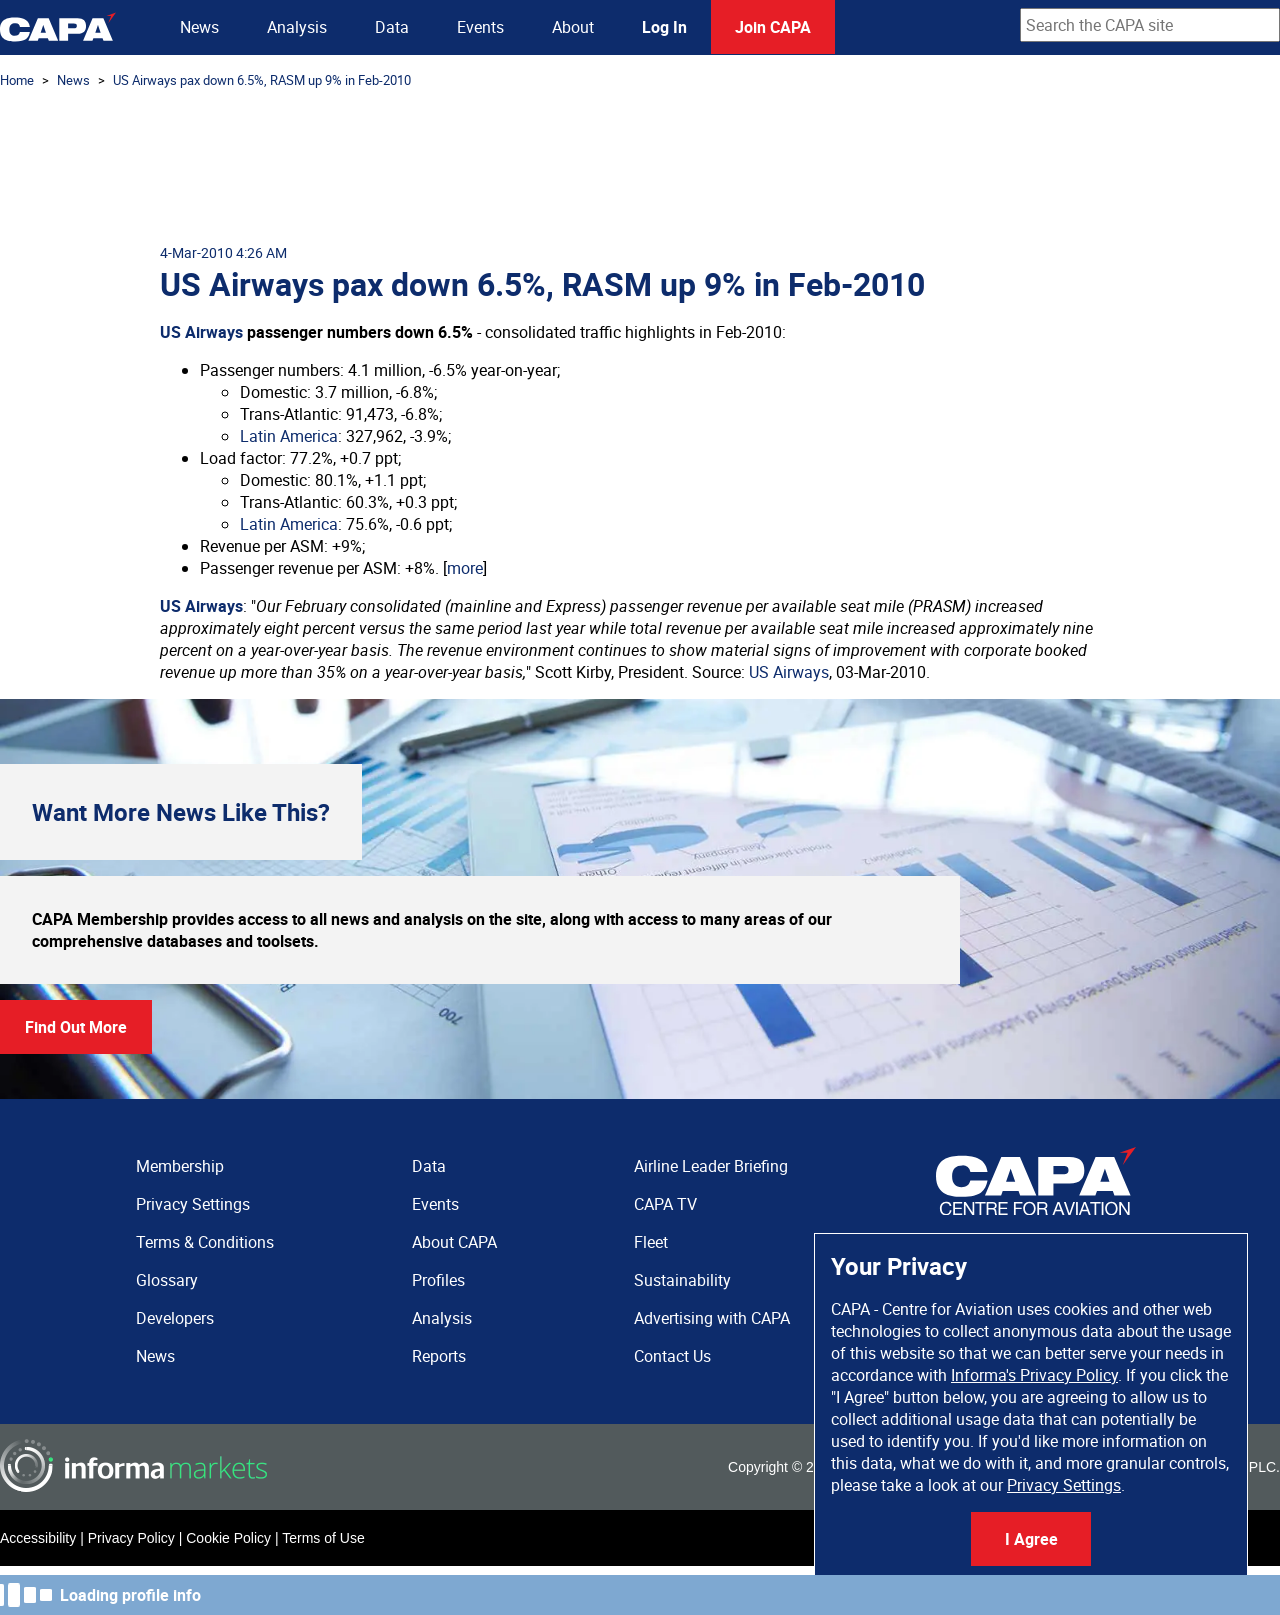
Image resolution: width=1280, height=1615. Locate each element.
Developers (175, 1318)
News (199, 27)
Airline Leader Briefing (711, 1166)
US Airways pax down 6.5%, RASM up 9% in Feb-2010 (262, 80)
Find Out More (76, 1027)
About (573, 27)
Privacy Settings (1064, 1485)
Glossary (167, 1280)
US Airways (201, 332)
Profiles (438, 1280)
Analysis (297, 27)
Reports (439, 1356)
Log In (664, 27)
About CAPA (454, 1242)
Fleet (651, 1242)
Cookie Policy (228, 1538)
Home (17, 80)
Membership (180, 1166)
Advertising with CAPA (712, 1318)
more (465, 568)
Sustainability (682, 1280)
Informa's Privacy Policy (1034, 1375)
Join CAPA (773, 27)
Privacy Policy (131, 1538)
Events (480, 27)
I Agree (1031, 1539)
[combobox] (1150, 25)
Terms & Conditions (205, 1242)
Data (392, 27)
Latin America (289, 436)
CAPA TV (665, 1204)
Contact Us (672, 1356)
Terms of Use (323, 1538)
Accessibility (38, 1538)
